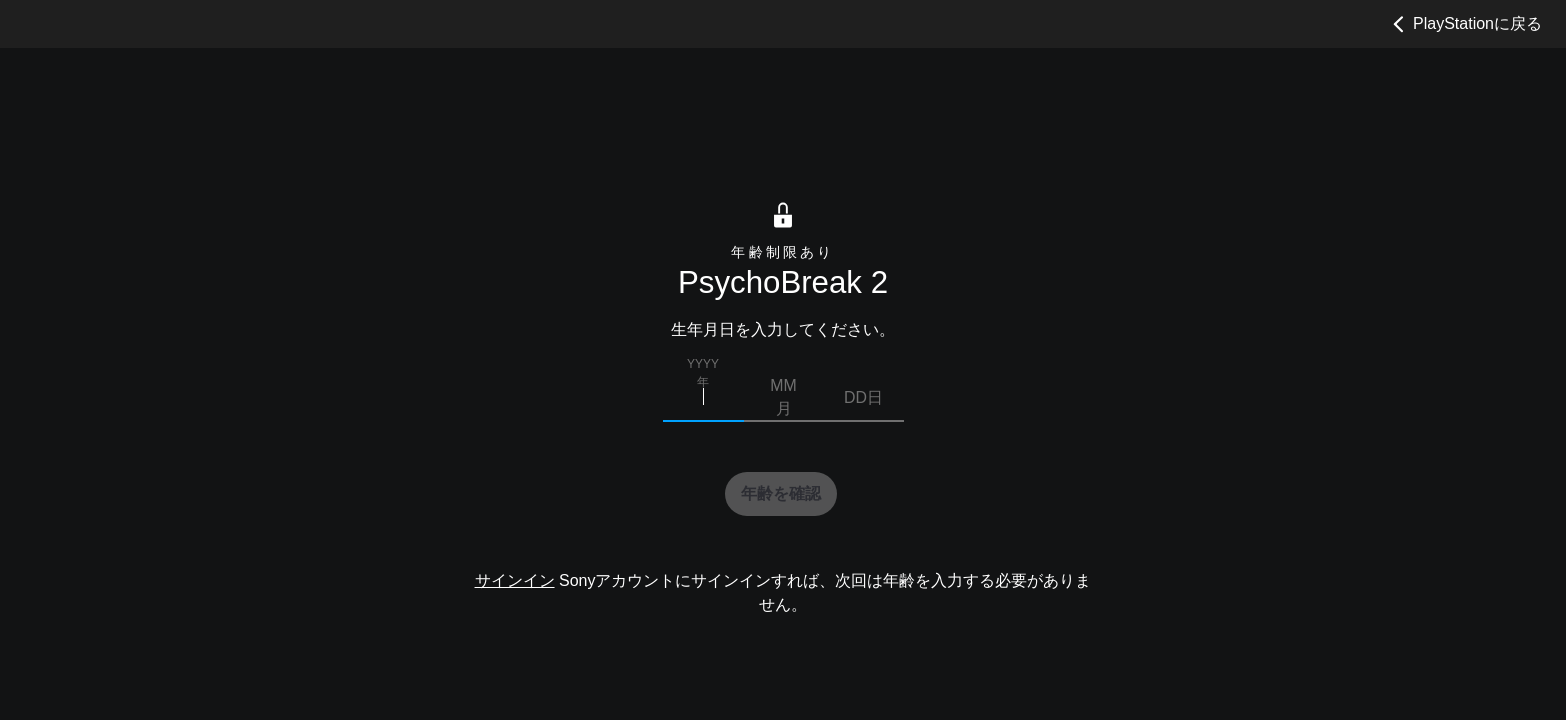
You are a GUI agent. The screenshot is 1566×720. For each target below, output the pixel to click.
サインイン (515, 581)
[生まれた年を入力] (703, 398)
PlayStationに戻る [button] (1464, 24)
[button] (781, 494)
